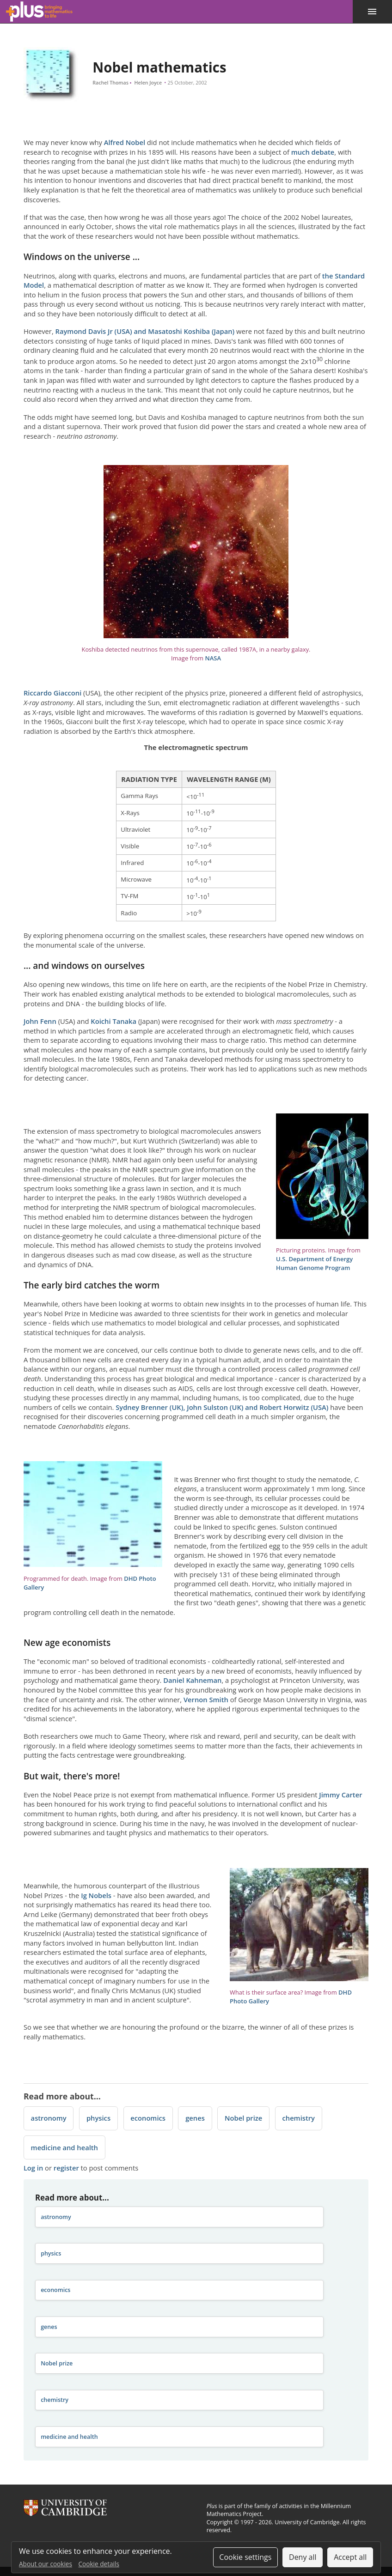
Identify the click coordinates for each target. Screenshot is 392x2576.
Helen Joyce (147, 82)
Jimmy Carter (340, 1794)
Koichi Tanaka (113, 1021)
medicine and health (64, 2147)
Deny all (303, 2557)
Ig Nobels (96, 1895)
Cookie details (99, 2563)
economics (147, 2117)
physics (98, 2117)
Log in (33, 2167)
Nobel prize (243, 2117)
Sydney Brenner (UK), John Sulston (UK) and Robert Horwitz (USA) (222, 1407)
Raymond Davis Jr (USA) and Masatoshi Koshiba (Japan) (145, 331)
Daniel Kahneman (192, 1680)
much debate (313, 152)
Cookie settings (245, 2557)
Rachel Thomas (110, 82)
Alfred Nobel (124, 142)
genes (195, 2117)
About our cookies (45, 2563)
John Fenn (40, 1021)
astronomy (49, 2117)
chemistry (298, 2117)
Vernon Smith (206, 1699)
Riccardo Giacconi (52, 692)
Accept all (350, 2557)
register (66, 2167)
